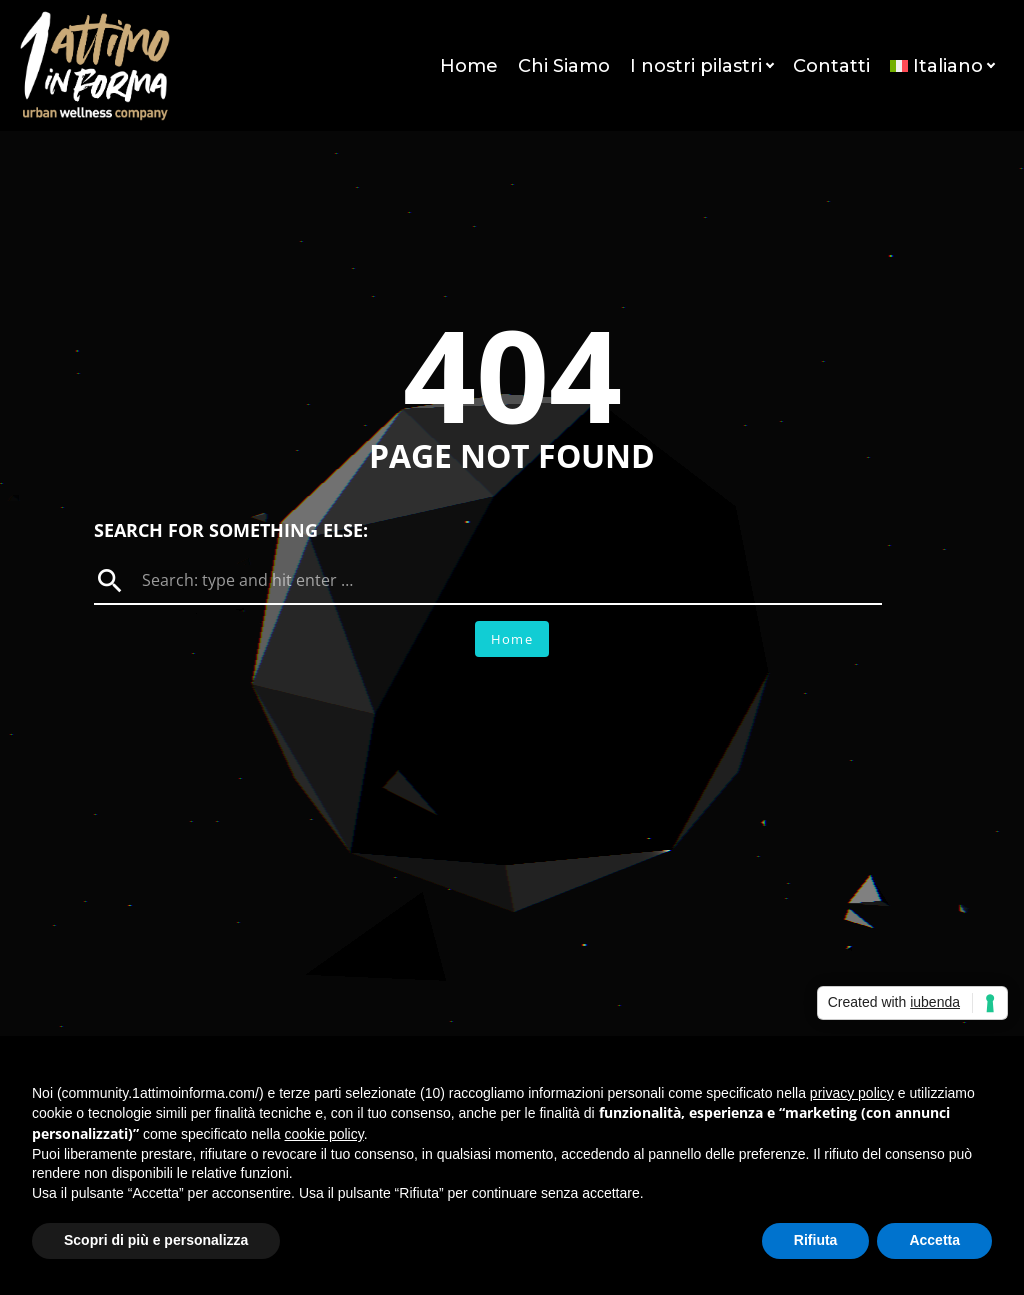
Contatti (831, 66)
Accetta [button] (934, 1240)
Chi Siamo (564, 66)
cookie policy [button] (324, 1134)
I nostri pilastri (701, 66)
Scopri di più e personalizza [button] (156, 1240)
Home (469, 66)
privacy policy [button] (852, 1093)
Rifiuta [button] (816, 1240)
